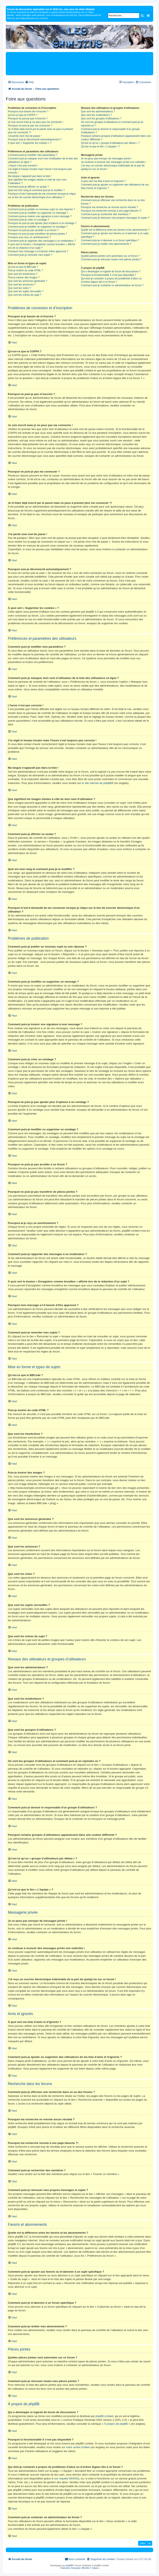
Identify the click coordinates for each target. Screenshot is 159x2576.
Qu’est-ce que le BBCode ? (23, 266)
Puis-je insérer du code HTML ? (25, 270)
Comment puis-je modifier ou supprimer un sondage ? (37, 226)
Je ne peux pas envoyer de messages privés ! (106, 158)
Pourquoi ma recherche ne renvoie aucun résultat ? (109, 207)
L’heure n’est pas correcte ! (23, 165)
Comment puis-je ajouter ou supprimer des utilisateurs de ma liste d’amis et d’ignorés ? (115, 186)
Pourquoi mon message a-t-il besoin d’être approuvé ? (38, 251)
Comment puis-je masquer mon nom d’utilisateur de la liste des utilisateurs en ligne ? (43, 160)
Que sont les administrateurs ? (98, 111)
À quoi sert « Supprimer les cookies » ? (29, 143)
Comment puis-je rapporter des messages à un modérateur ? (42, 240)
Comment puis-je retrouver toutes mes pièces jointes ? (111, 259)
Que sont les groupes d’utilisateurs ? (101, 118)
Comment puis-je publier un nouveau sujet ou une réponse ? (41, 209)
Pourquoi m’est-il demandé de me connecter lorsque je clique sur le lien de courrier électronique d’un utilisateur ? (42, 195)
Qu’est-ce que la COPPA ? (22, 115)
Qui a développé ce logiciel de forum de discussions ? (111, 271)
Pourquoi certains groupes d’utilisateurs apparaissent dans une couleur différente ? (116, 137)
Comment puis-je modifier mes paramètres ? (32, 155)
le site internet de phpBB (97, 783)
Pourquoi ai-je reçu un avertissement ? (29, 237)
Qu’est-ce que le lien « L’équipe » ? (100, 146)
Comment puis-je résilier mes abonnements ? (106, 243)
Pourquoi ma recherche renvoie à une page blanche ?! (111, 210)
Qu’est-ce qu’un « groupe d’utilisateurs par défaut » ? (110, 143)
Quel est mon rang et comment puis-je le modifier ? (36, 190)
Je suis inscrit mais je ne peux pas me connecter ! (35, 122)
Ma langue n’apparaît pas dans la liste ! (29, 176)
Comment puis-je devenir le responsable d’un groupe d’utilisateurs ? (110, 131)
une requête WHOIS (66, 2478)
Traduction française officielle (74, 2568)
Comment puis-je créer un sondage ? (28, 219)
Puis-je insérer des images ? (24, 277)
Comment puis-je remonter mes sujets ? (30, 254)
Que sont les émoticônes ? (22, 274)
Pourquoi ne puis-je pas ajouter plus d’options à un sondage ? (42, 223)
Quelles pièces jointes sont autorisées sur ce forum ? (110, 255)
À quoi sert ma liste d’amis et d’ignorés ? (103, 181)
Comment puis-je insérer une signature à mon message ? (40, 216)
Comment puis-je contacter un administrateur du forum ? (112, 285)
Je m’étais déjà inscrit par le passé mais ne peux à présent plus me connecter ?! (40, 131)
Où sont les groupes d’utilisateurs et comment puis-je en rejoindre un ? (112, 124)
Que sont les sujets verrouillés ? (25, 291)
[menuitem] (29, 82)
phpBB (69, 2565)
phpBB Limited (104, 2416)
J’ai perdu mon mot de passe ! (24, 135)
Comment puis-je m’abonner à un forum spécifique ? (110, 240)
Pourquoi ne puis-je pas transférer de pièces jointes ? (37, 233)
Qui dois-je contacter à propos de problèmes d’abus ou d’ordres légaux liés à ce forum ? (111, 280)
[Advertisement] (79, 63)
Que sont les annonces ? (22, 284)
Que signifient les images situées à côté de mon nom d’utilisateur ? (37, 181)
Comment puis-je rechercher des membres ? (105, 214)
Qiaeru (95, 2568)
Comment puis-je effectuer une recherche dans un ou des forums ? (113, 202)
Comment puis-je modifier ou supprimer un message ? (38, 212)
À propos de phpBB (116, 2423)
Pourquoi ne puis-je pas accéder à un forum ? (33, 230)
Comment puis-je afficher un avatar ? (28, 186)
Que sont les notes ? (19, 288)
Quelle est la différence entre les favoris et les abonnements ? (115, 229)
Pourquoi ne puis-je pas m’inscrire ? (28, 118)
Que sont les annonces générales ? (27, 281)
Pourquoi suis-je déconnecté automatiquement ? (35, 139)
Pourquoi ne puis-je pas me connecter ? (30, 125)
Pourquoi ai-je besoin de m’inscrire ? (28, 111)
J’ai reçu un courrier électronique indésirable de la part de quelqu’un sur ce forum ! (113, 167)
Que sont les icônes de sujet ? (24, 294)
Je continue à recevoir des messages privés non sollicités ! (113, 162)
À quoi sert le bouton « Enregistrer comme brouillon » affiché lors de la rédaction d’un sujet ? (41, 246)
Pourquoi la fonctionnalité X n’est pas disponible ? (108, 275)
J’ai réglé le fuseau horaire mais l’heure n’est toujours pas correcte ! (40, 171)
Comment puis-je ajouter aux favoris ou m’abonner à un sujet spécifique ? (115, 235)
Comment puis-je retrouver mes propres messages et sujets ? (115, 217)
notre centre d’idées (78, 2447)
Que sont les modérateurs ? (96, 115)
